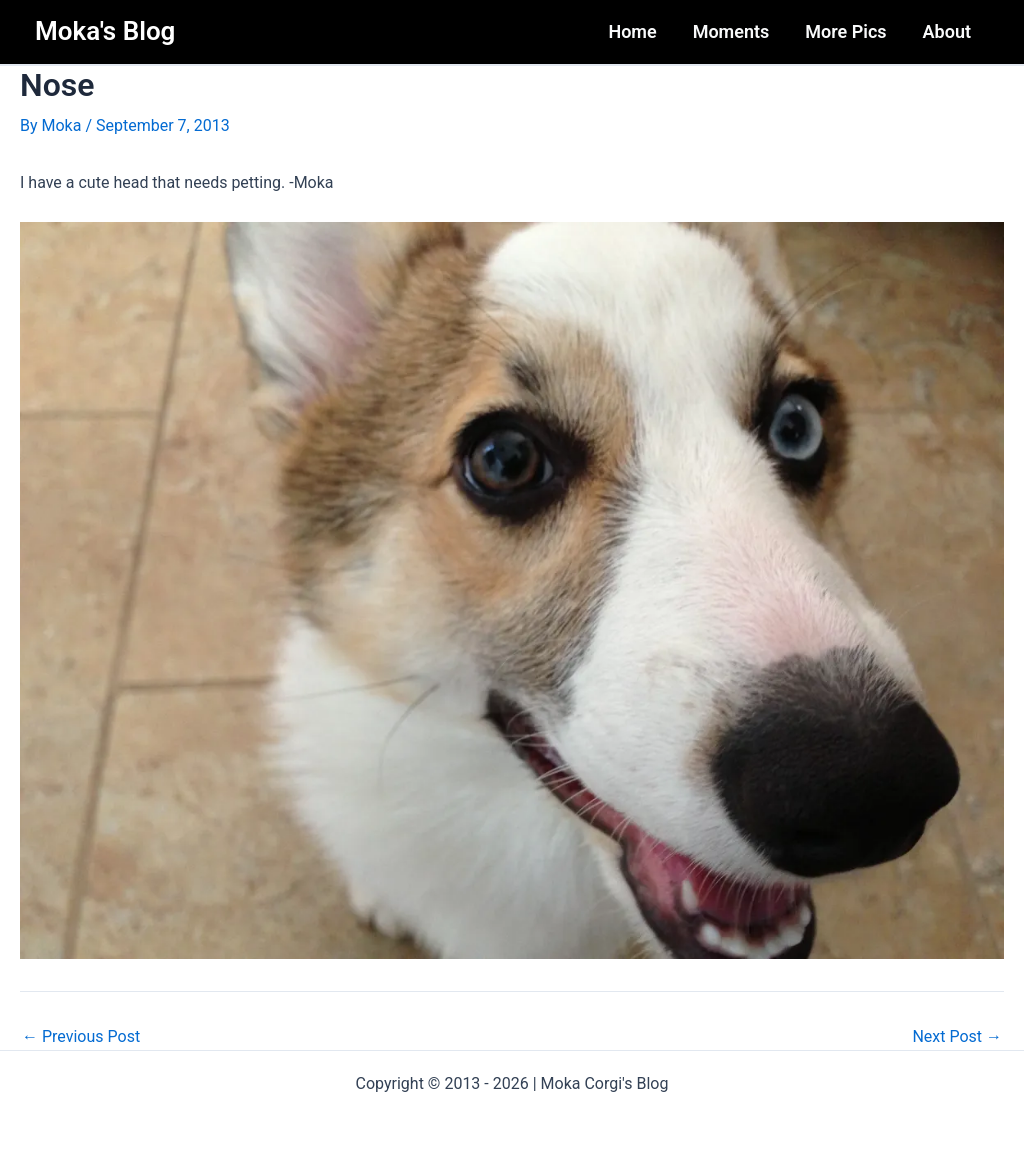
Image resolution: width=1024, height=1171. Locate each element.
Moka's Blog (105, 31)
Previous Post (81, 1037)
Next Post (957, 1037)
